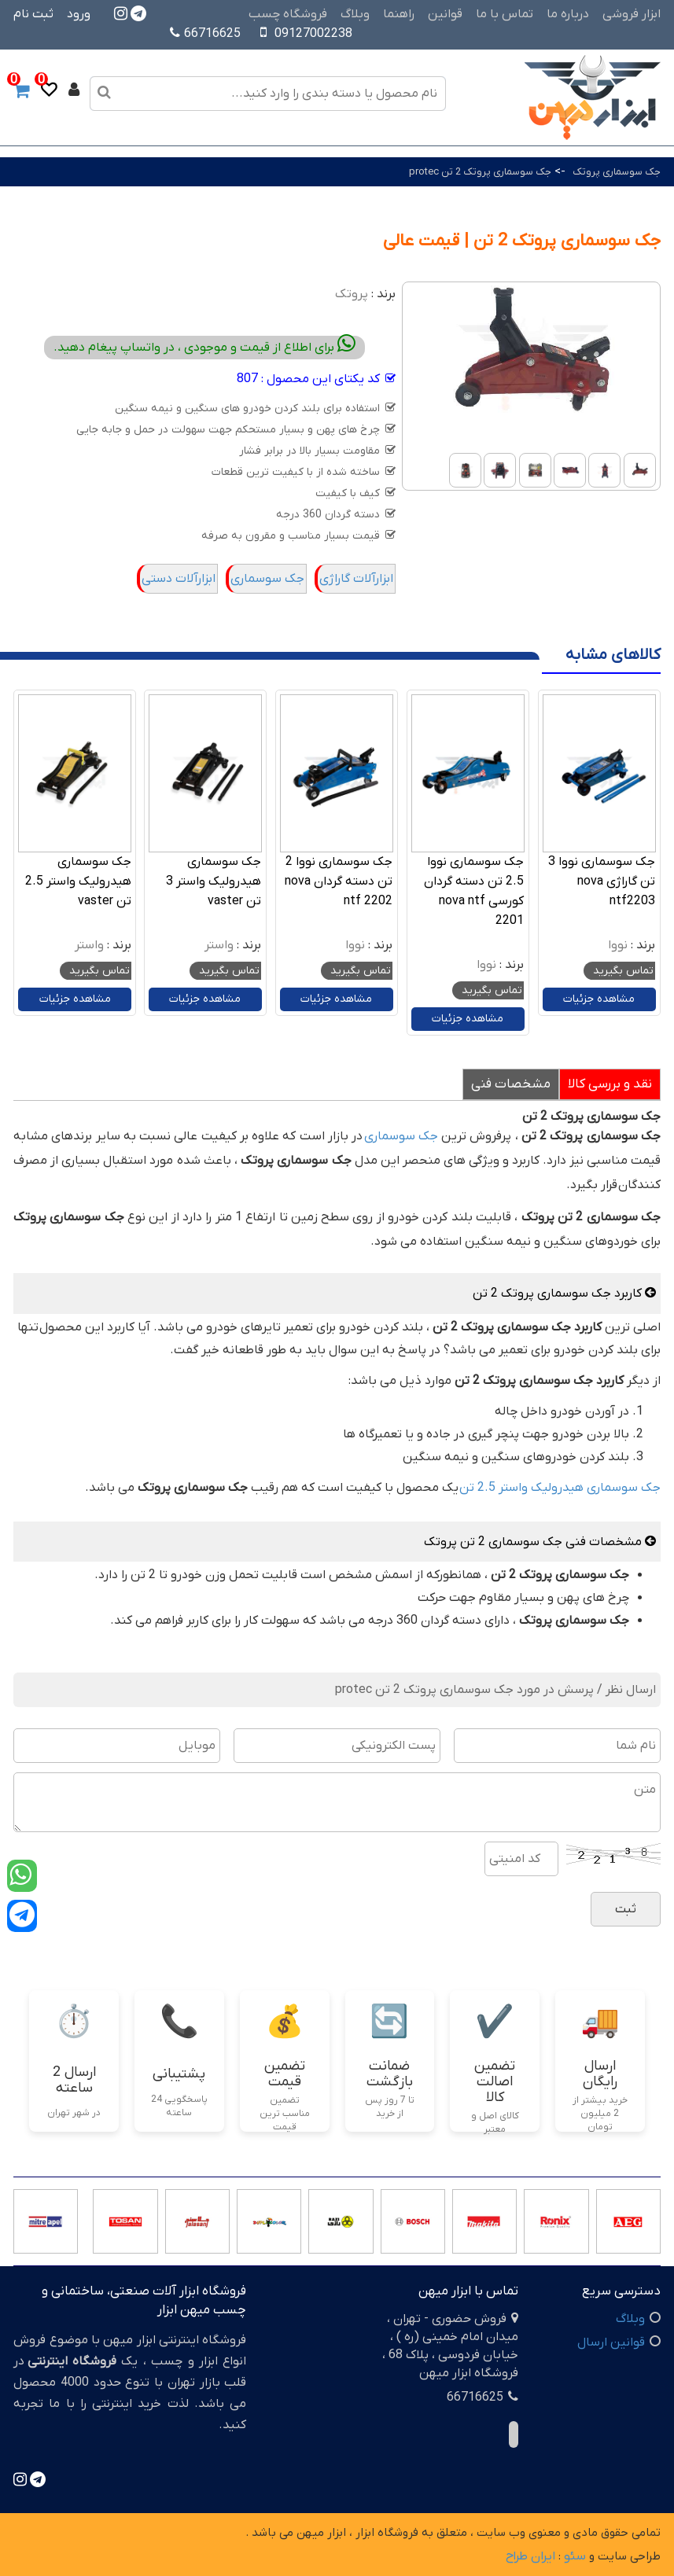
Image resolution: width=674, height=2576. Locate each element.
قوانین (445, 14)
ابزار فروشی (631, 14)
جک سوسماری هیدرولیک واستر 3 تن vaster (213, 881)
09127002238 (313, 34)
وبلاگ (355, 14)
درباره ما (568, 14)
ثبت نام (33, 14)
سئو (575, 2556)
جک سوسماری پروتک (617, 171)
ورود (78, 14)
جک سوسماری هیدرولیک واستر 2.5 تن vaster (78, 881)
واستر (219, 945)
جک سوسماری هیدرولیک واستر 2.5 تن (560, 1488)
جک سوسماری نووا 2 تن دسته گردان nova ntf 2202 (338, 881)
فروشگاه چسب (288, 14)
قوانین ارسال (611, 2342)
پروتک (351, 294)
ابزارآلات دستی (178, 579)
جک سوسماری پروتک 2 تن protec (480, 171)
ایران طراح (530, 2556)
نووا (618, 945)
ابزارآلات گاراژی (356, 579)
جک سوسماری (267, 579)
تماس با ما (504, 14)
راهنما (398, 14)
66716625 (205, 34)
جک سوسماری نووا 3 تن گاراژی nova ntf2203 (601, 881)
